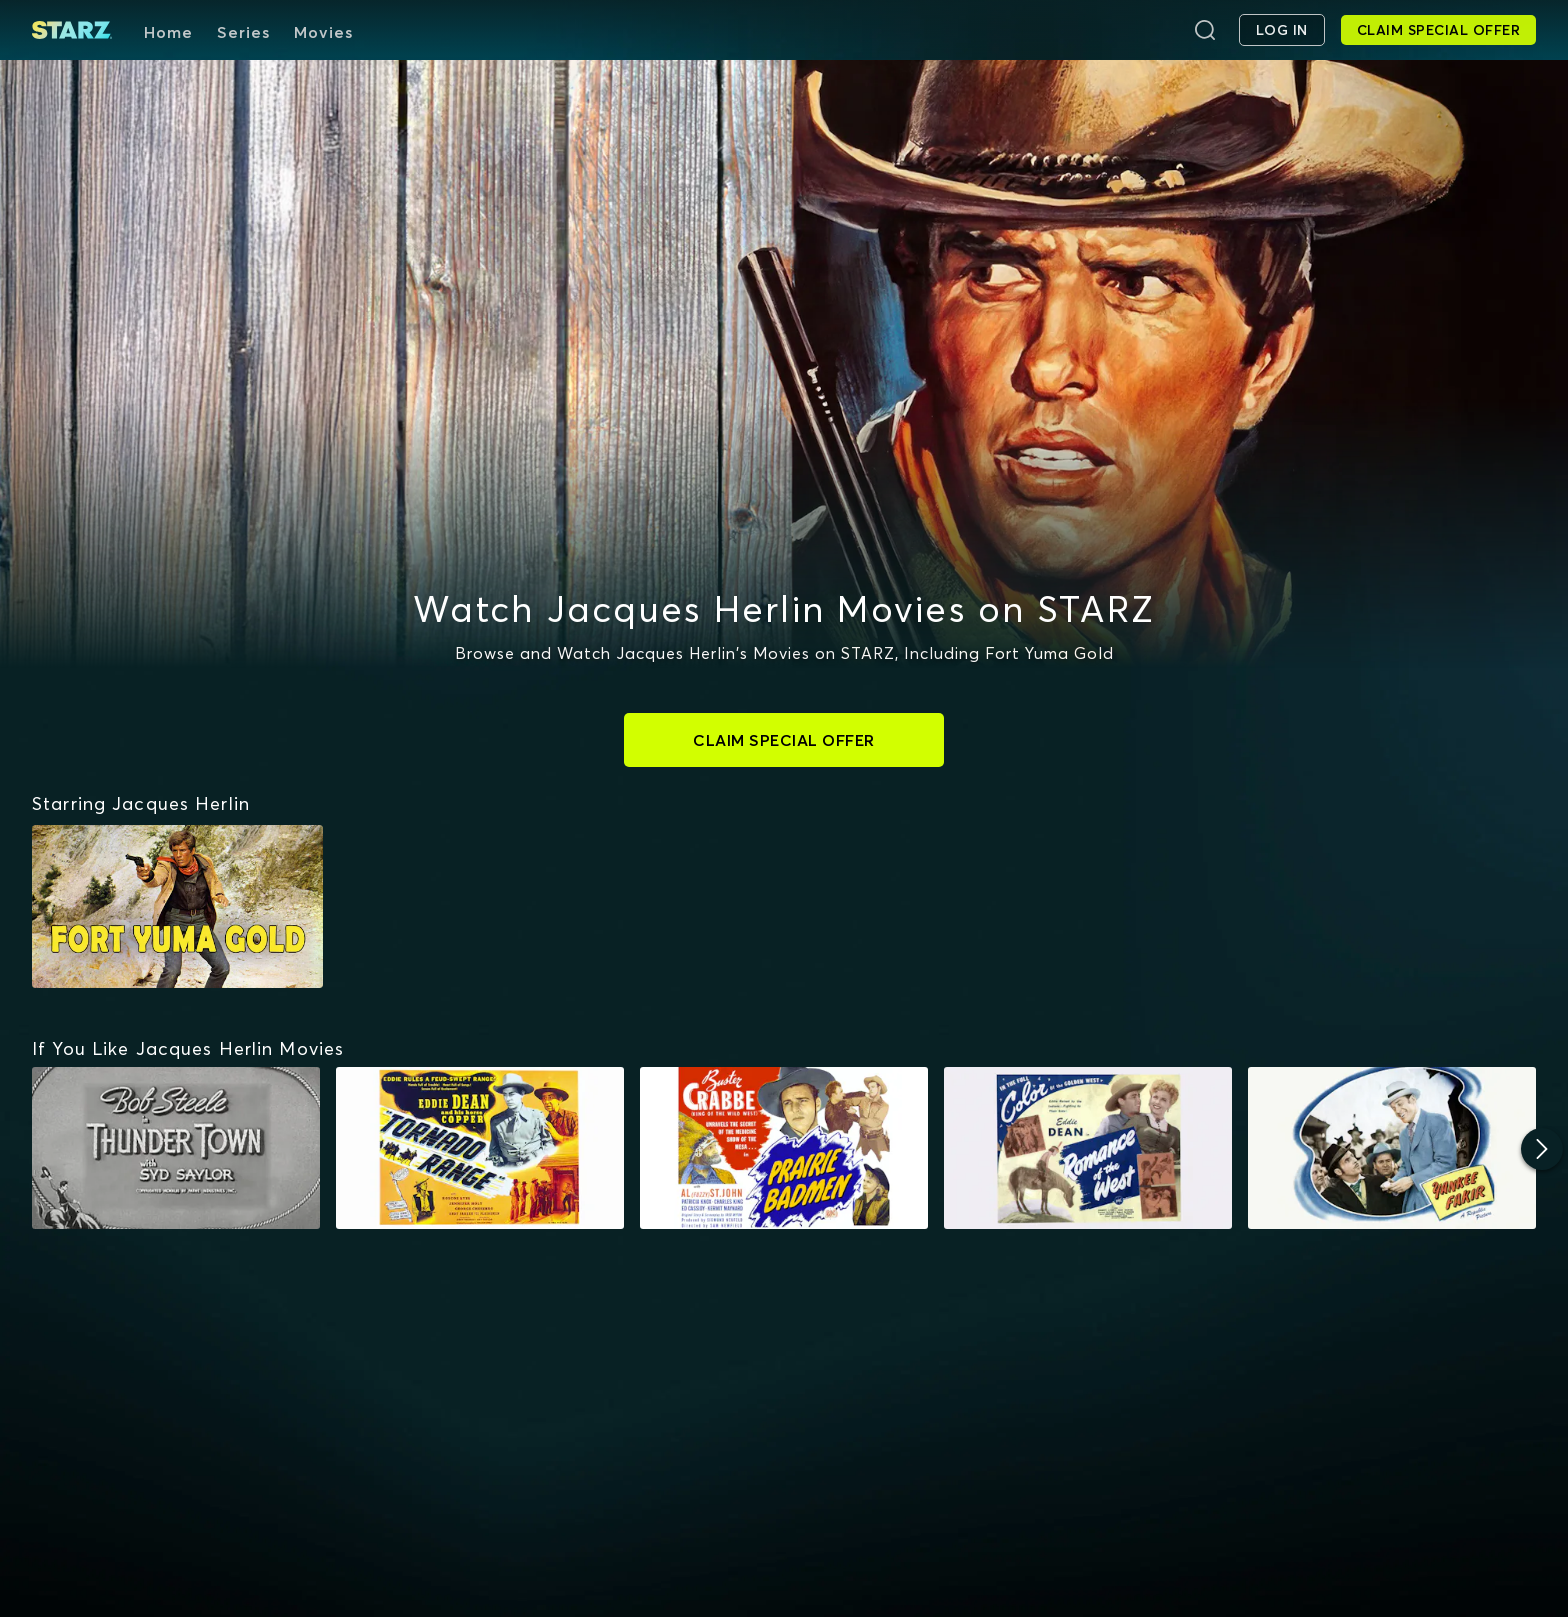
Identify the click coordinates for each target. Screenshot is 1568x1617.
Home (168, 32)
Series (243, 32)
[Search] (1205, 30)
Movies (323, 32)
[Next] (1542, 1149)
